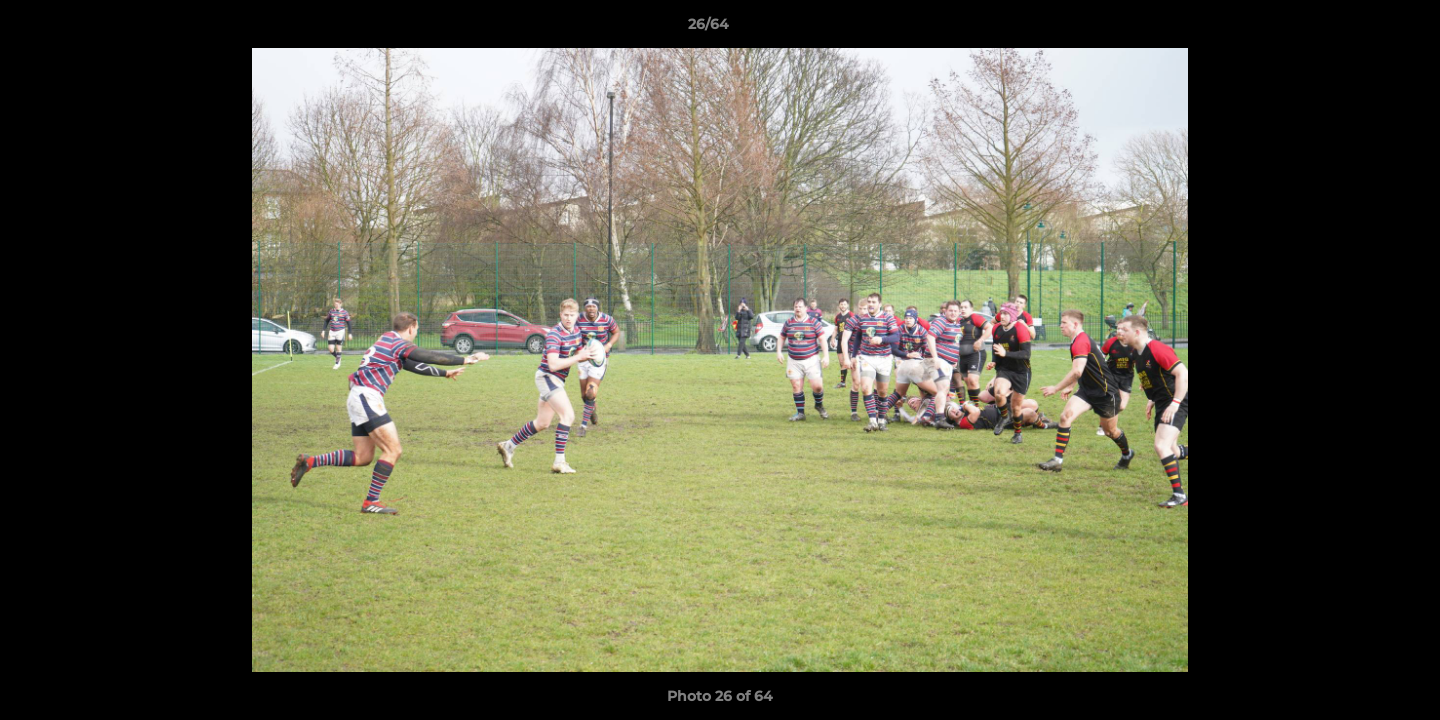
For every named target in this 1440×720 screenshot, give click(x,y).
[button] (1356, 29)
